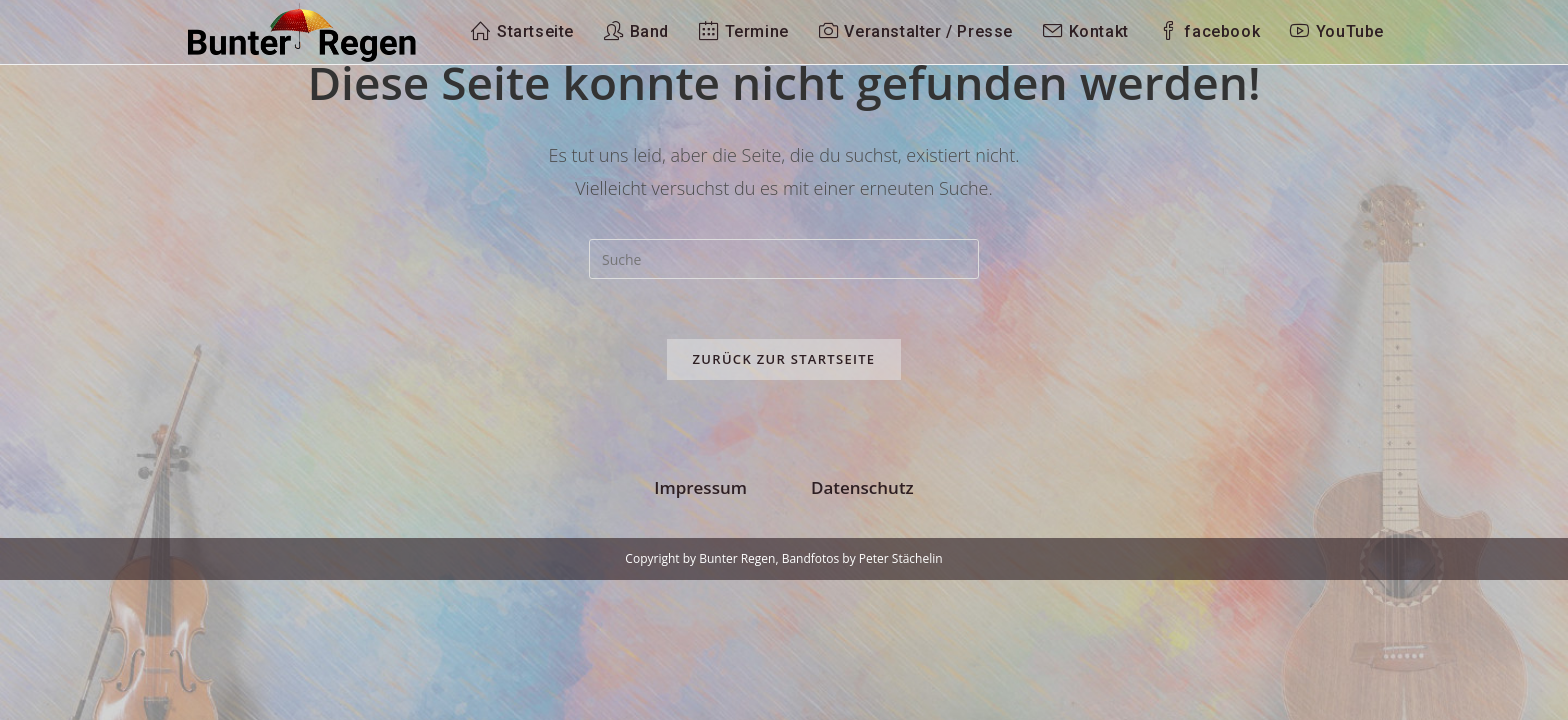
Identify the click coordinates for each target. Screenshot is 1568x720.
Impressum (700, 627)
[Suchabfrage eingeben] (784, 259)
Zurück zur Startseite (784, 359)
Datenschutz (862, 627)
